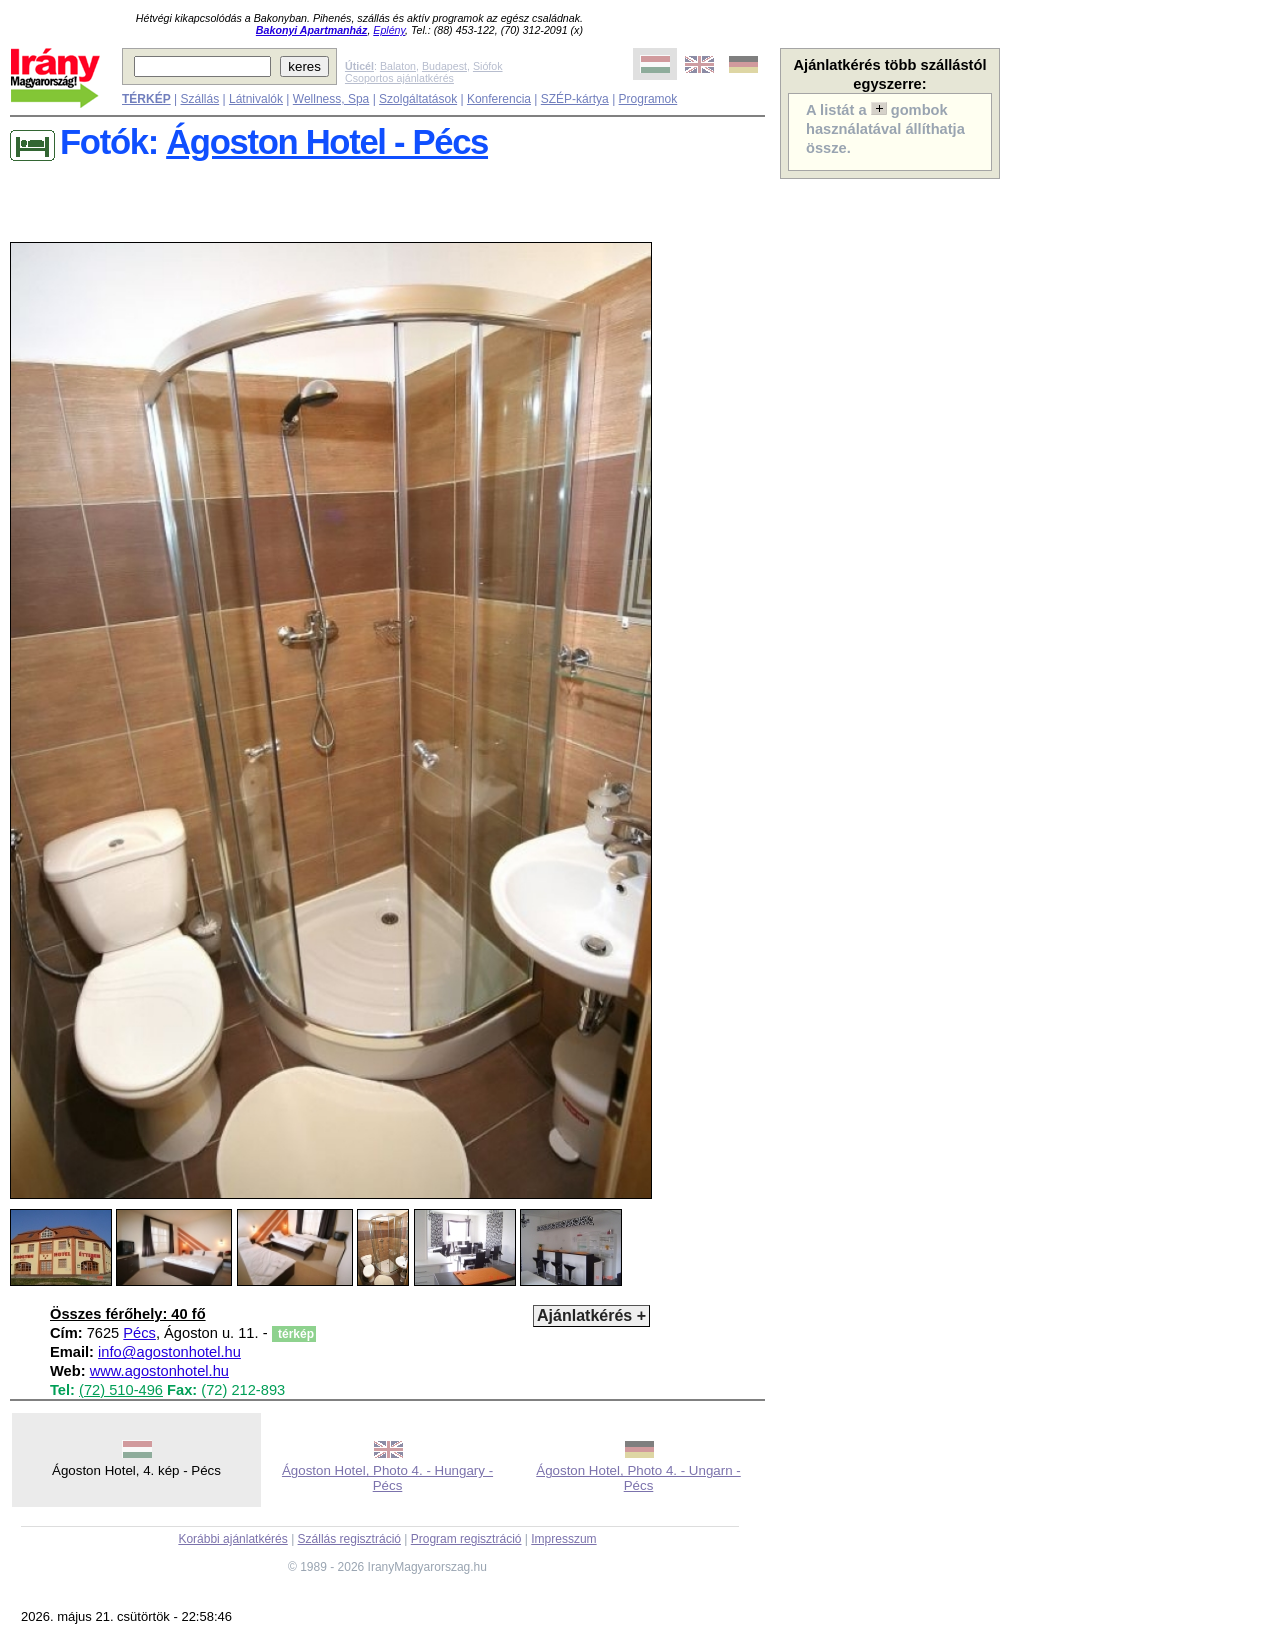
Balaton (398, 66)
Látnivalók (256, 99)
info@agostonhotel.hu (169, 1352)
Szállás (199, 99)
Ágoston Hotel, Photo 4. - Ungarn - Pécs (638, 1478)
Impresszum (563, 1539)
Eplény (389, 30)
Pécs (139, 1333)
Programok (648, 99)
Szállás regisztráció (349, 1539)
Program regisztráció (466, 1539)
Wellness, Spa (331, 99)
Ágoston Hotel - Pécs (327, 142)
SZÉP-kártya (575, 99)
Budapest (444, 66)
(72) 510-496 (121, 1390)
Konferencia (499, 99)
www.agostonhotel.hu (159, 1371)
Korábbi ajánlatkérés (232, 1539)
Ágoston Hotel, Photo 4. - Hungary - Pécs (387, 1478)
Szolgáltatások (418, 99)
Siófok (488, 66)
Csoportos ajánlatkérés (399, 78)
